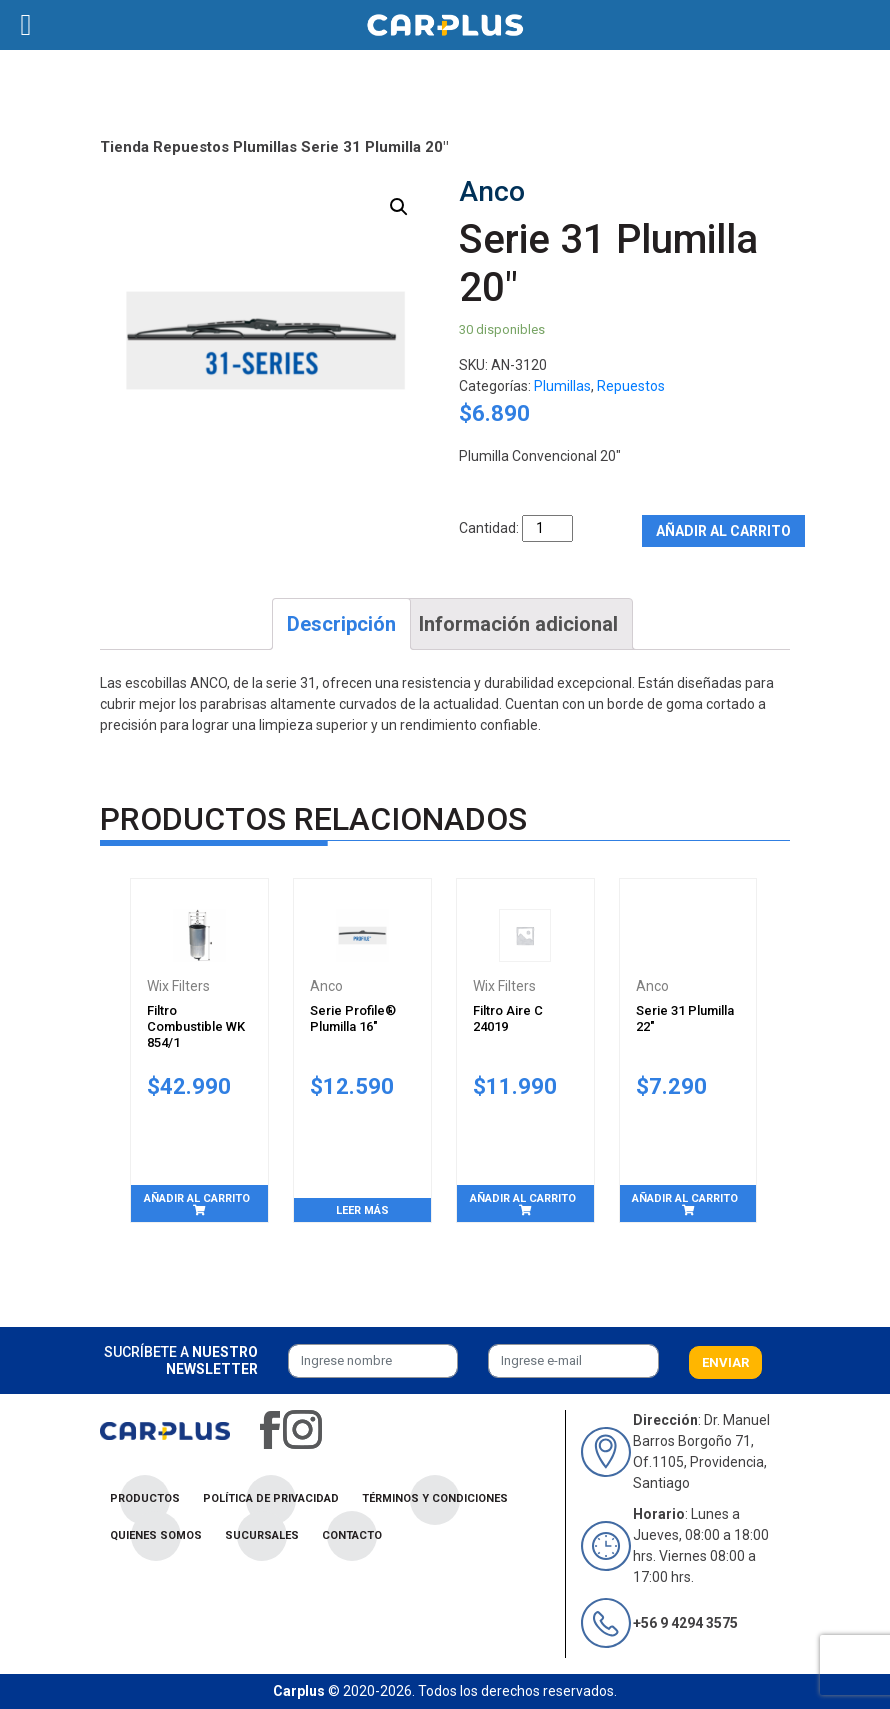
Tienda (124, 147)
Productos (145, 1498)
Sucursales (262, 1535)
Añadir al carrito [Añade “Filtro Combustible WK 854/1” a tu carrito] (197, 1198)
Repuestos (191, 147)
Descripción (341, 624)
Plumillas (265, 147)
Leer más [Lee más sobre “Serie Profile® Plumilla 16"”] (362, 1210)
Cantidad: (489, 528)
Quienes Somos (156, 1535)
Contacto (352, 1535)
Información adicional (518, 624)
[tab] (341, 624)
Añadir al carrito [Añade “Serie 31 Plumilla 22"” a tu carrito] (685, 1198)
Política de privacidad (271, 1498)
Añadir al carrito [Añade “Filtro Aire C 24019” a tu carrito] (523, 1198)
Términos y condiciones (435, 1498)
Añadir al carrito (723, 531)
